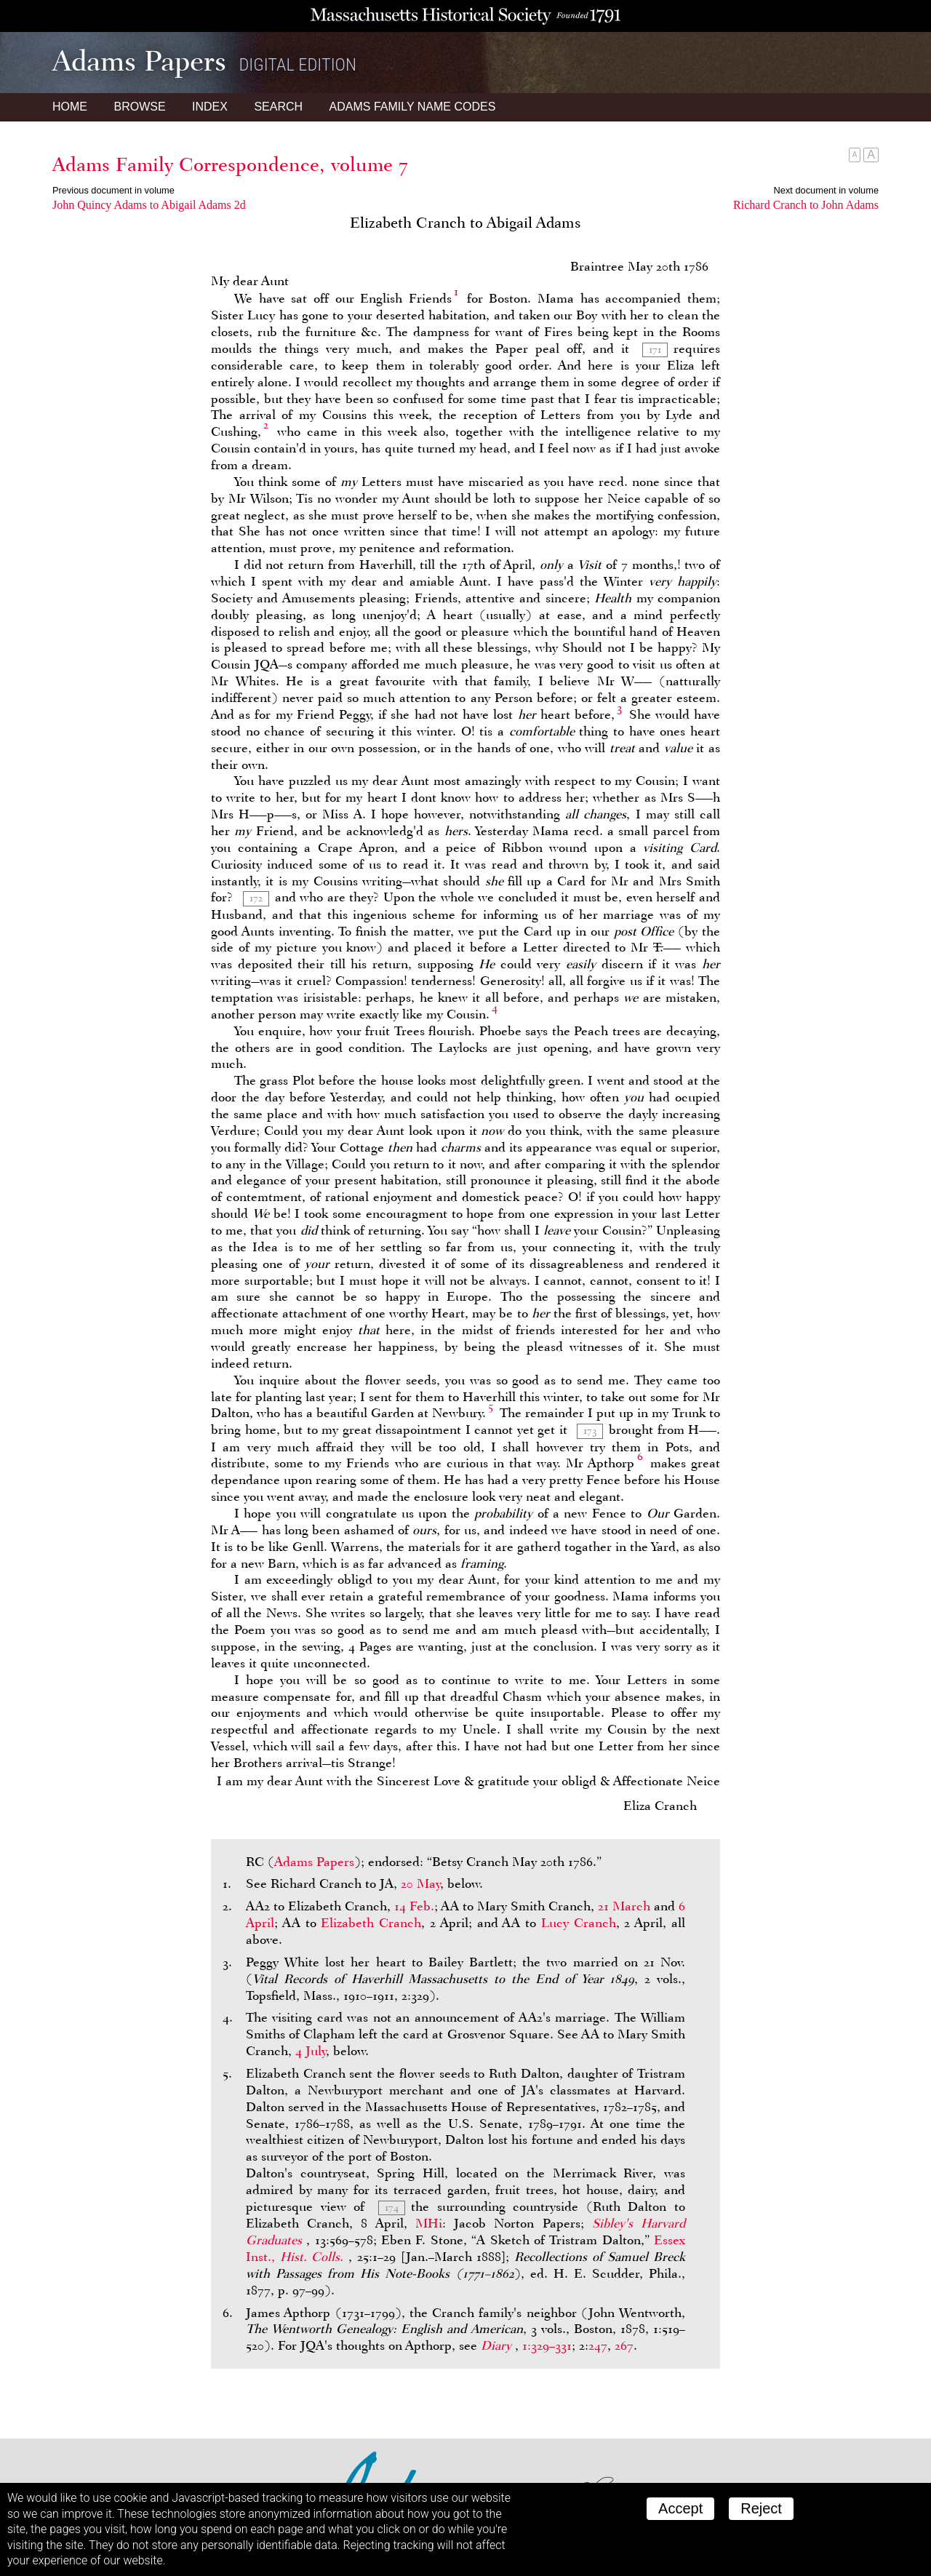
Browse (139, 106)
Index (210, 106)
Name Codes (412, 106)
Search (278, 106)
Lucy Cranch (578, 1923)
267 (624, 2345)
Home (69, 106)
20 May (420, 1883)
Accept (680, 2508)
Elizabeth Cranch (371, 1923)
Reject (761, 2508)
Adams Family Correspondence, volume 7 (230, 164)
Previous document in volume (113, 190)
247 (597, 2345)
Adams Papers (314, 1862)
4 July (310, 2051)
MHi (428, 2223)
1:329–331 (547, 2345)
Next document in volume (826, 190)
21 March (624, 1906)
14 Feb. (414, 1906)
